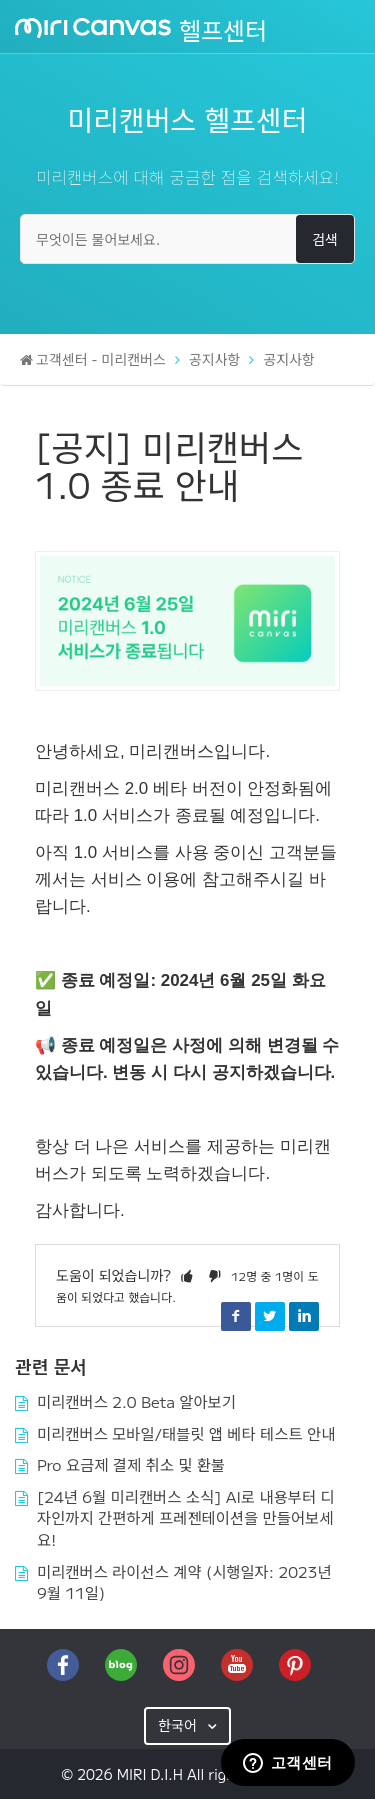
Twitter (270, 1316)
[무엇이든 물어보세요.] (187, 239)
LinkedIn (304, 1316)
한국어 (179, 1725)
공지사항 (215, 359)
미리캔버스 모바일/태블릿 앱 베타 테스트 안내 (186, 1433)
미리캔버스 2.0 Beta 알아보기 (136, 1401)
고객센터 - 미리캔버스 (101, 359)
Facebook (236, 1316)
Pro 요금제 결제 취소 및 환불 (131, 1464)
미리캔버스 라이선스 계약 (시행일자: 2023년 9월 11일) (184, 1582)
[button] (187, 1275)
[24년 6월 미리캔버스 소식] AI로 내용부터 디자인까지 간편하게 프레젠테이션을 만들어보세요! (186, 1517)
